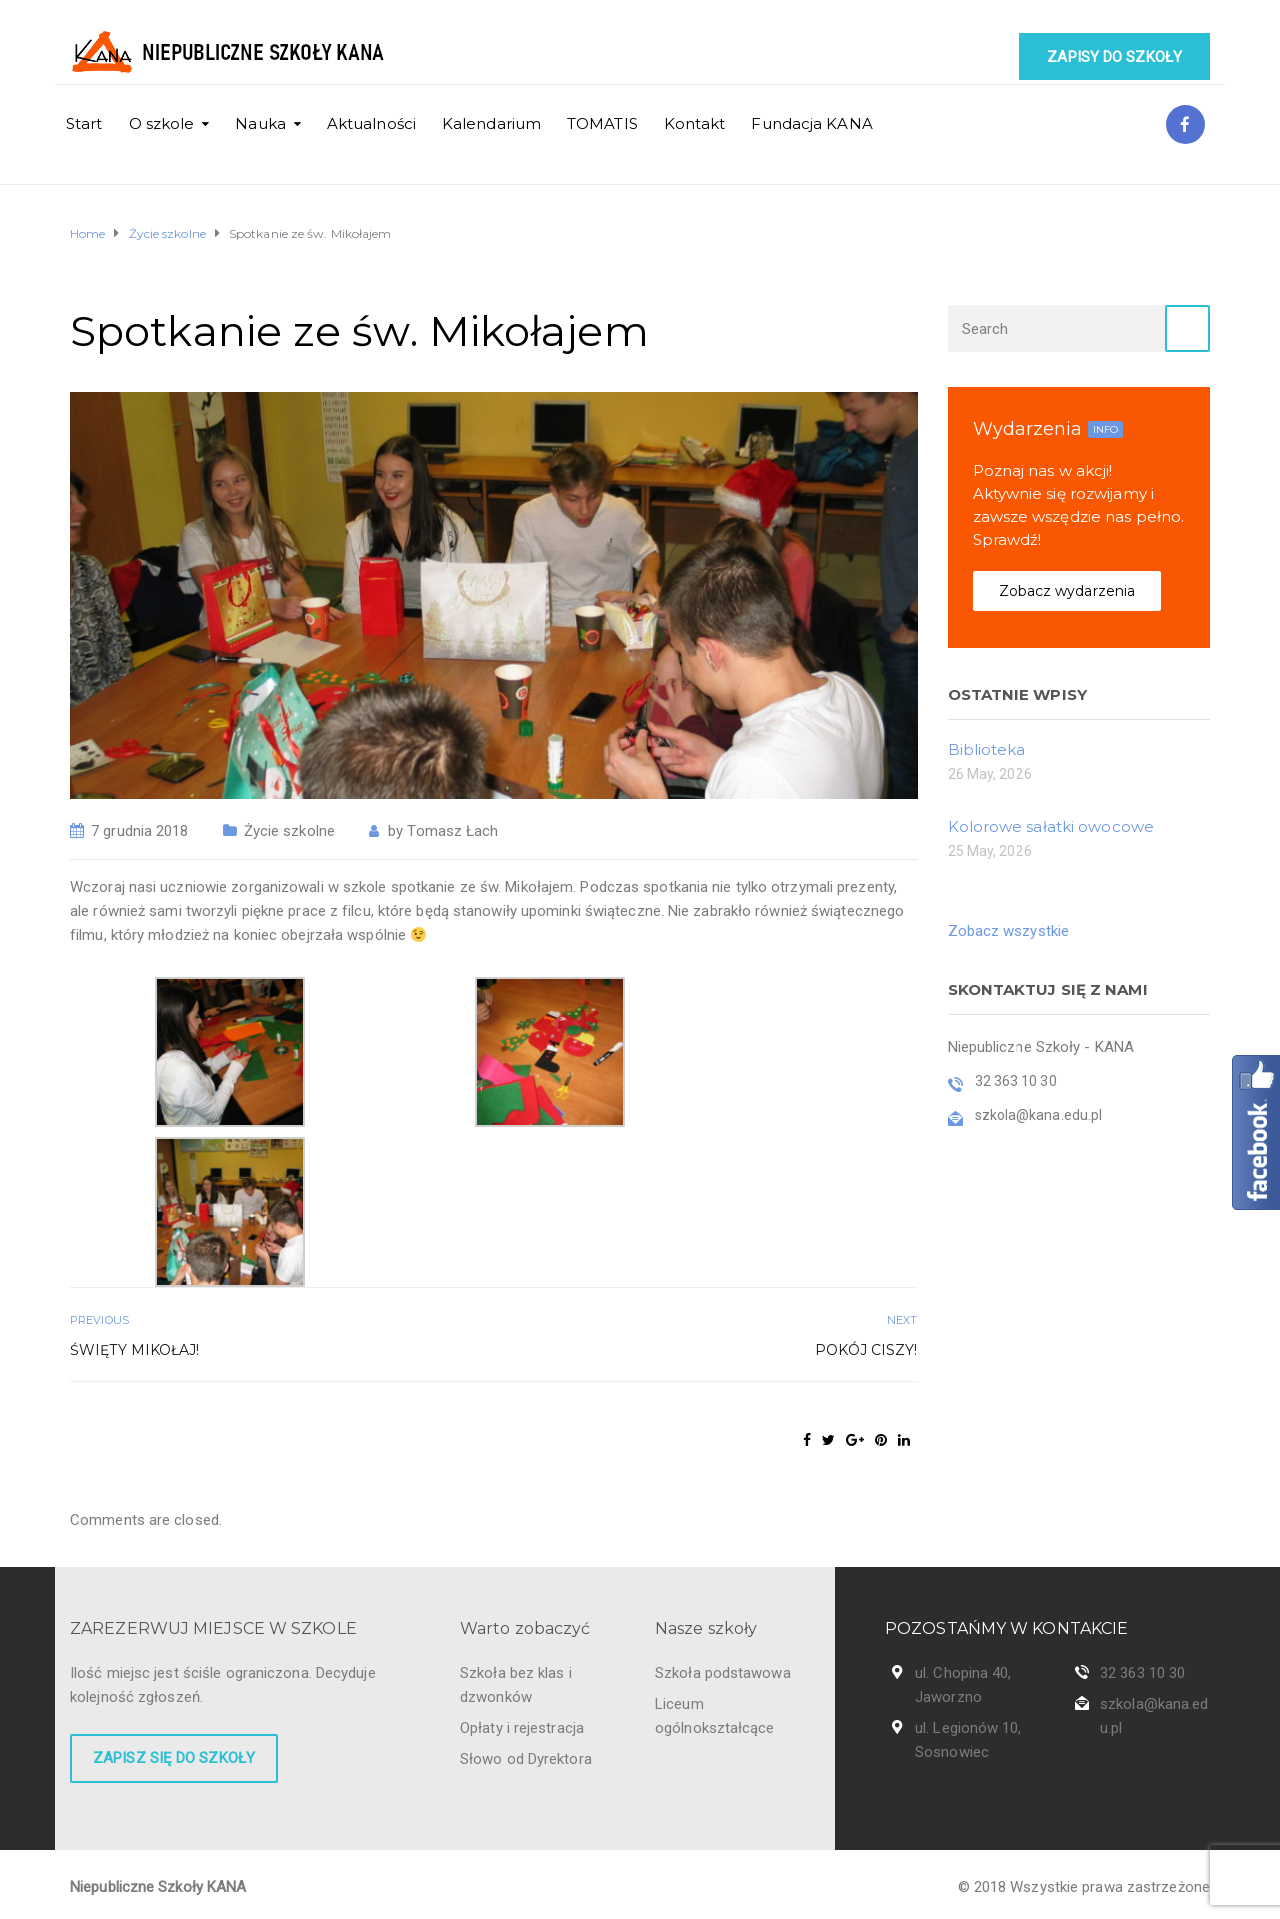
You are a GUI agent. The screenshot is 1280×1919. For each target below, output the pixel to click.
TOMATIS (602, 123)
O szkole (162, 123)
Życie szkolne (289, 831)
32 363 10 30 (1142, 1673)
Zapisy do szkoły (1114, 57)
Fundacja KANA (811, 123)
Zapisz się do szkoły (174, 1758)
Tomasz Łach (452, 831)
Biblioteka (987, 749)
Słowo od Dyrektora (526, 1759)
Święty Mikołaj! (135, 1350)
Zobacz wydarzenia (1067, 591)
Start (84, 123)
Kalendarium (491, 123)
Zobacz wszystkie (1009, 931)
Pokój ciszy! (866, 1350)
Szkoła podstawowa (723, 1673)
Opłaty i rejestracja (522, 1728)
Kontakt (695, 123)
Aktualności (371, 123)
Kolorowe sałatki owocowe (1051, 826)
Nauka (260, 123)
